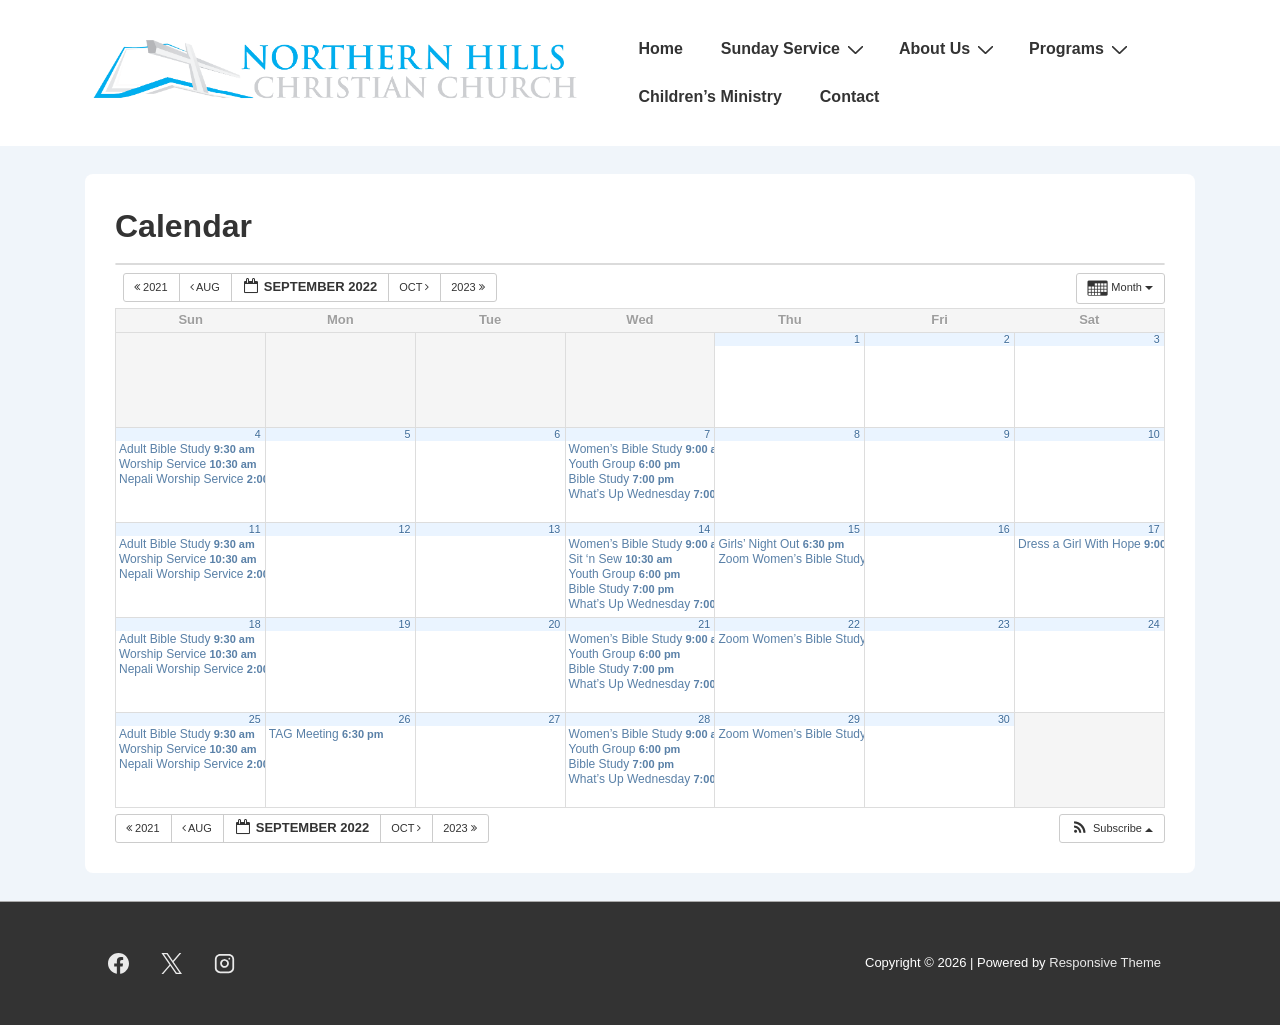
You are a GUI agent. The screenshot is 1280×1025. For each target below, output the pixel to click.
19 (405, 624)
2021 (152, 287)
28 (704, 719)
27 (554, 719)
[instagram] (225, 964)
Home (660, 48)
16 (1004, 529)
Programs (1081, 49)
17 (1154, 529)
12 (405, 529)
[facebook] (119, 964)
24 (1154, 624)
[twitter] (172, 964)
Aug (206, 287)
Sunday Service (795, 49)
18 (255, 624)
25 (255, 719)
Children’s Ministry (709, 96)
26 (405, 719)
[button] (1111, 828)
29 (854, 719)
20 (554, 624)
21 (704, 624)
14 (704, 529)
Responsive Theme (1105, 962)
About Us (949, 49)
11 (255, 529)
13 (554, 529)
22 (854, 624)
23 (1004, 624)
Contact (850, 96)
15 (854, 529)
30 (1004, 719)
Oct (415, 287)
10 (1154, 434)
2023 (469, 287)
